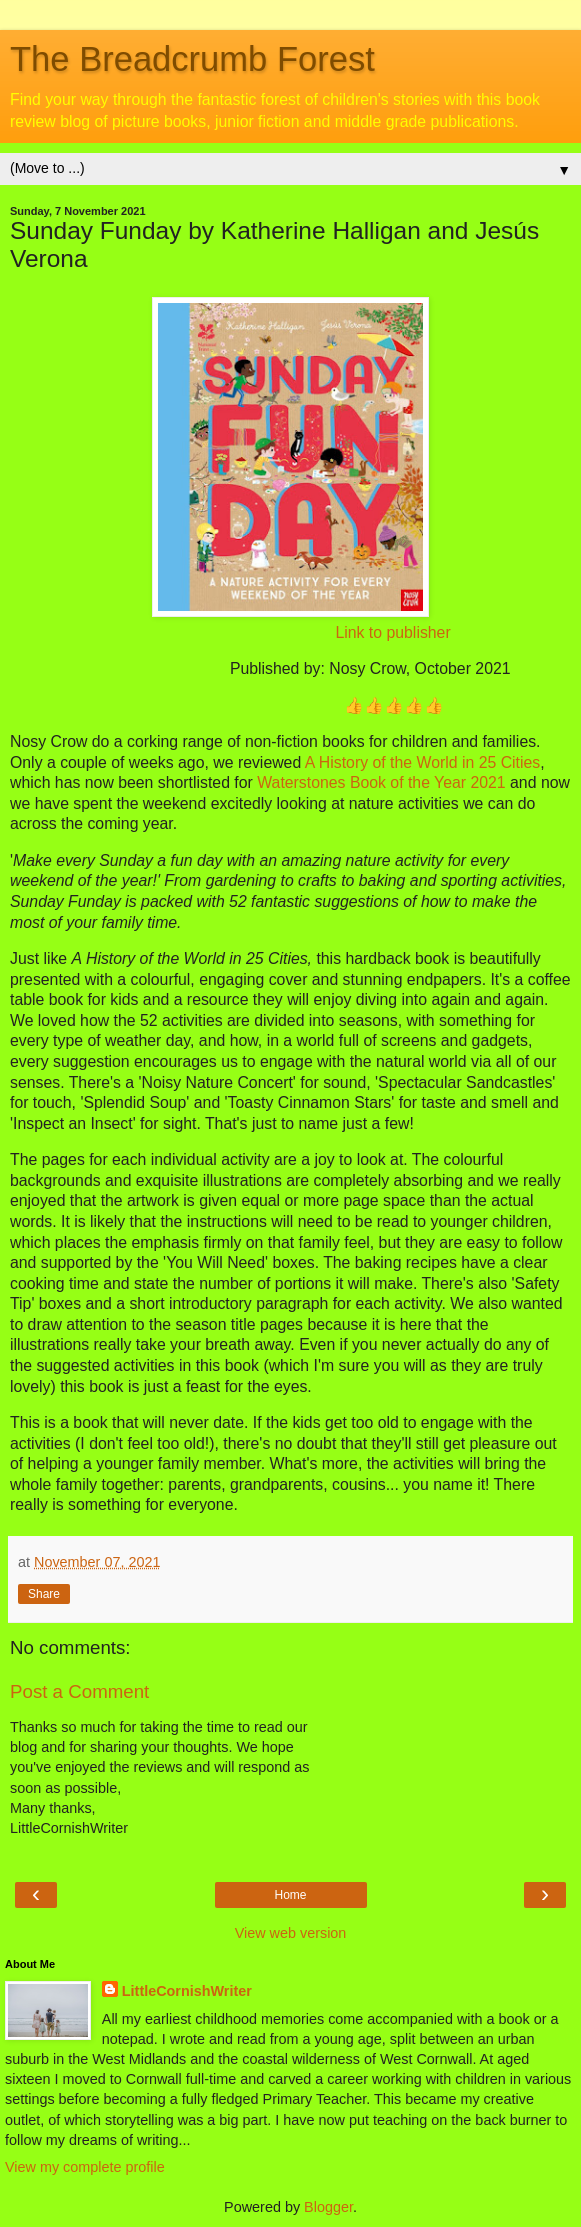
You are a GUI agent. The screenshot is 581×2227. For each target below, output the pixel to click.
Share (44, 1594)
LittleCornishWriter (187, 1991)
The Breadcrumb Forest (192, 59)
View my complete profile (85, 2167)
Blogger (328, 2207)
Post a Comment (79, 1691)
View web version (291, 1933)
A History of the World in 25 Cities (422, 762)
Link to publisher (392, 632)
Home (290, 1895)
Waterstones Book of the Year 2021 (381, 782)
